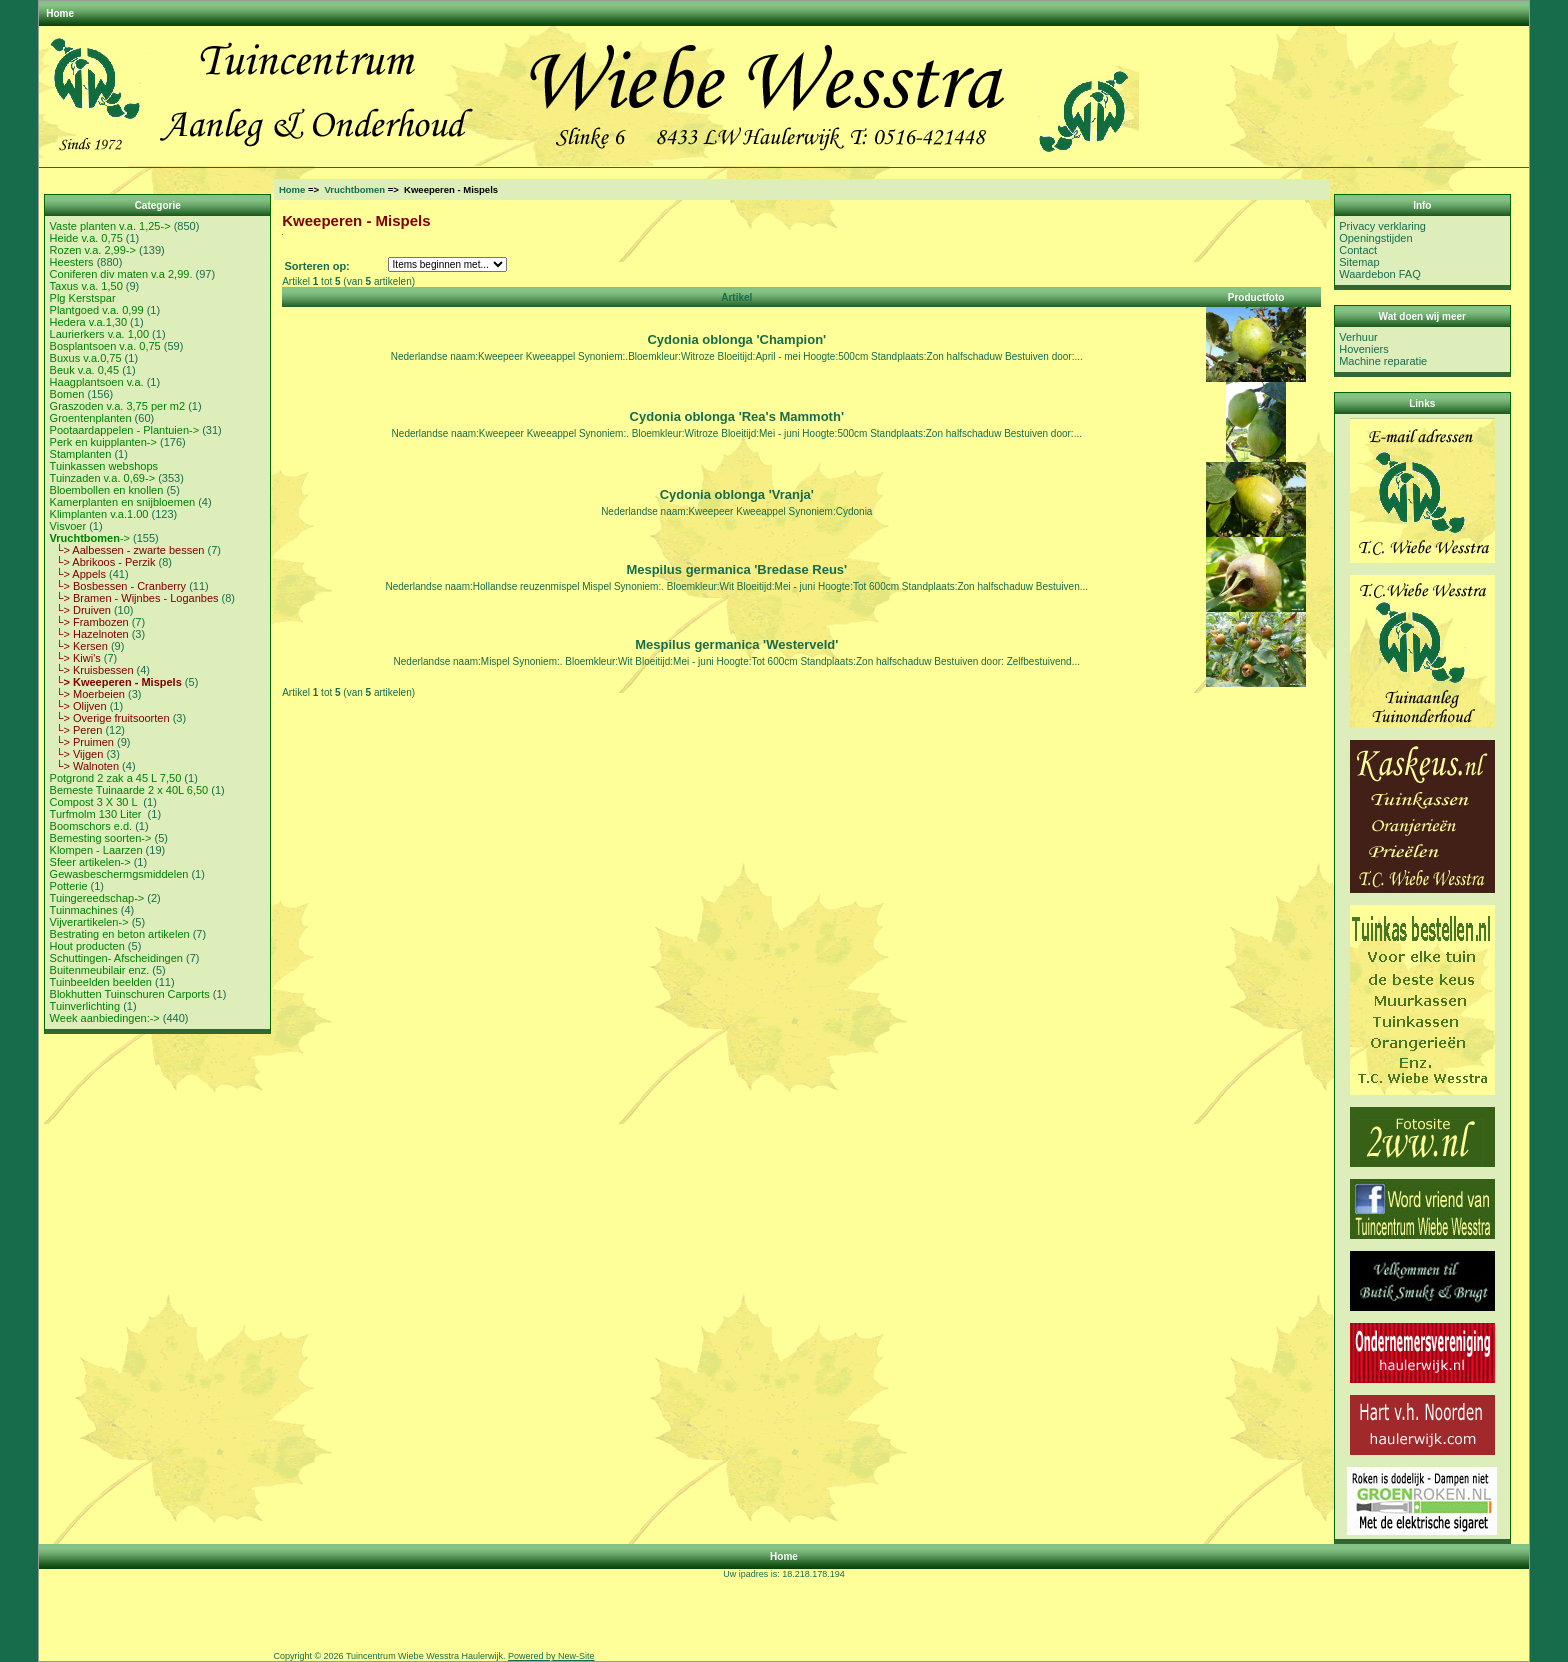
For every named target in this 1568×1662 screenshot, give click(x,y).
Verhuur (1358, 337)
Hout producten (87, 946)
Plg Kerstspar (83, 298)
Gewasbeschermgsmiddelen (119, 874)
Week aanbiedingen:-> (105, 1018)
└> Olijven (78, 706)
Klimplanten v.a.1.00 (99, 514)
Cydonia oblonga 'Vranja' (737, 494)
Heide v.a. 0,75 (86, 238)
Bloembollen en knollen (107, 490)
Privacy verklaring (1382, 226)
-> (90, 538)
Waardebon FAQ (1380, 274)
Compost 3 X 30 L (95, 802)
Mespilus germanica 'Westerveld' (736, 644)
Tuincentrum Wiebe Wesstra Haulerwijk (424, 1656)
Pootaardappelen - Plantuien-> (125, 430)
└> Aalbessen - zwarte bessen (127, 550)
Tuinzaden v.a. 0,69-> (102, 478)
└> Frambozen (89, 622)
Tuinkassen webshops (104, 466)
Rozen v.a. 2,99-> (93, 250)
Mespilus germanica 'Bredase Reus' (736, 569)
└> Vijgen (77, 754)
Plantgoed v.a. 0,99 (97, 310)
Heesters (72, 262)
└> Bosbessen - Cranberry (118, 586)
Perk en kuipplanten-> (103, 442)
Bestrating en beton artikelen (120, 934)
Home (60, 13)
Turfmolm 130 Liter (97, 814)
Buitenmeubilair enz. (100, 970)
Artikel (736, 297)
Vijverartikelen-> (89, 922)
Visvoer (68, 526)
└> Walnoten (84, 766)
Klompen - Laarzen (96, 850)
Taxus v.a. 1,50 (86, 286)
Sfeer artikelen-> (90, 862)
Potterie (69, 886)
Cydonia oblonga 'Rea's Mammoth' (737, 416)
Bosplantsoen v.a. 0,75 (105, 346)
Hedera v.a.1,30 (88, 322)
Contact (1358, 250)
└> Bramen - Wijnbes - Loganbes (134, 598)
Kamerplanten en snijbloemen (123, 502)
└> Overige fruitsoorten (110, 718)
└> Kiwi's (75, 658)
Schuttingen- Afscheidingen (116, 958)
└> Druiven (80, 610)
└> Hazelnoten (89, 634)
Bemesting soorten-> (101, 838)
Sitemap (1359, 262)
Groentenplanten (91, 418)
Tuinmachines (84, 910)
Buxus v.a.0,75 (86, 358)
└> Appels (78, 574)
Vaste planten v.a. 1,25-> (110, 226)
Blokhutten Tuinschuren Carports (130, 994)
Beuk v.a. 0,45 (85, 370)
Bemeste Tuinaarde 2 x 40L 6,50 (129, 790)
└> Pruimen (82, 742)
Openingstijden (1375, 238)
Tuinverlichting (85, 1006)
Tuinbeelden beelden (101, 982)
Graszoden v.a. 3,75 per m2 (118, 406)
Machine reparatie (1383, 361)
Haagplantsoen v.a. (97, 382)
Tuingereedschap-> (97, 898)
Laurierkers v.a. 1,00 (99, 334)
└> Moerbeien (87, 694)
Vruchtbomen (354, 189)
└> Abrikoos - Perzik (103, 562)
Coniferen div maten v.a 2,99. (121, 274)
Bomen (67, 394)
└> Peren (76, 730)
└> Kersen (79, 646)
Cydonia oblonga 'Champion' (736, 339)
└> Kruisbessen (92, 670)
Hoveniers (1364, 349)
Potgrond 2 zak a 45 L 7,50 (116, 778)
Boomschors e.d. (91, 826)
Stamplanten (81, 454)
